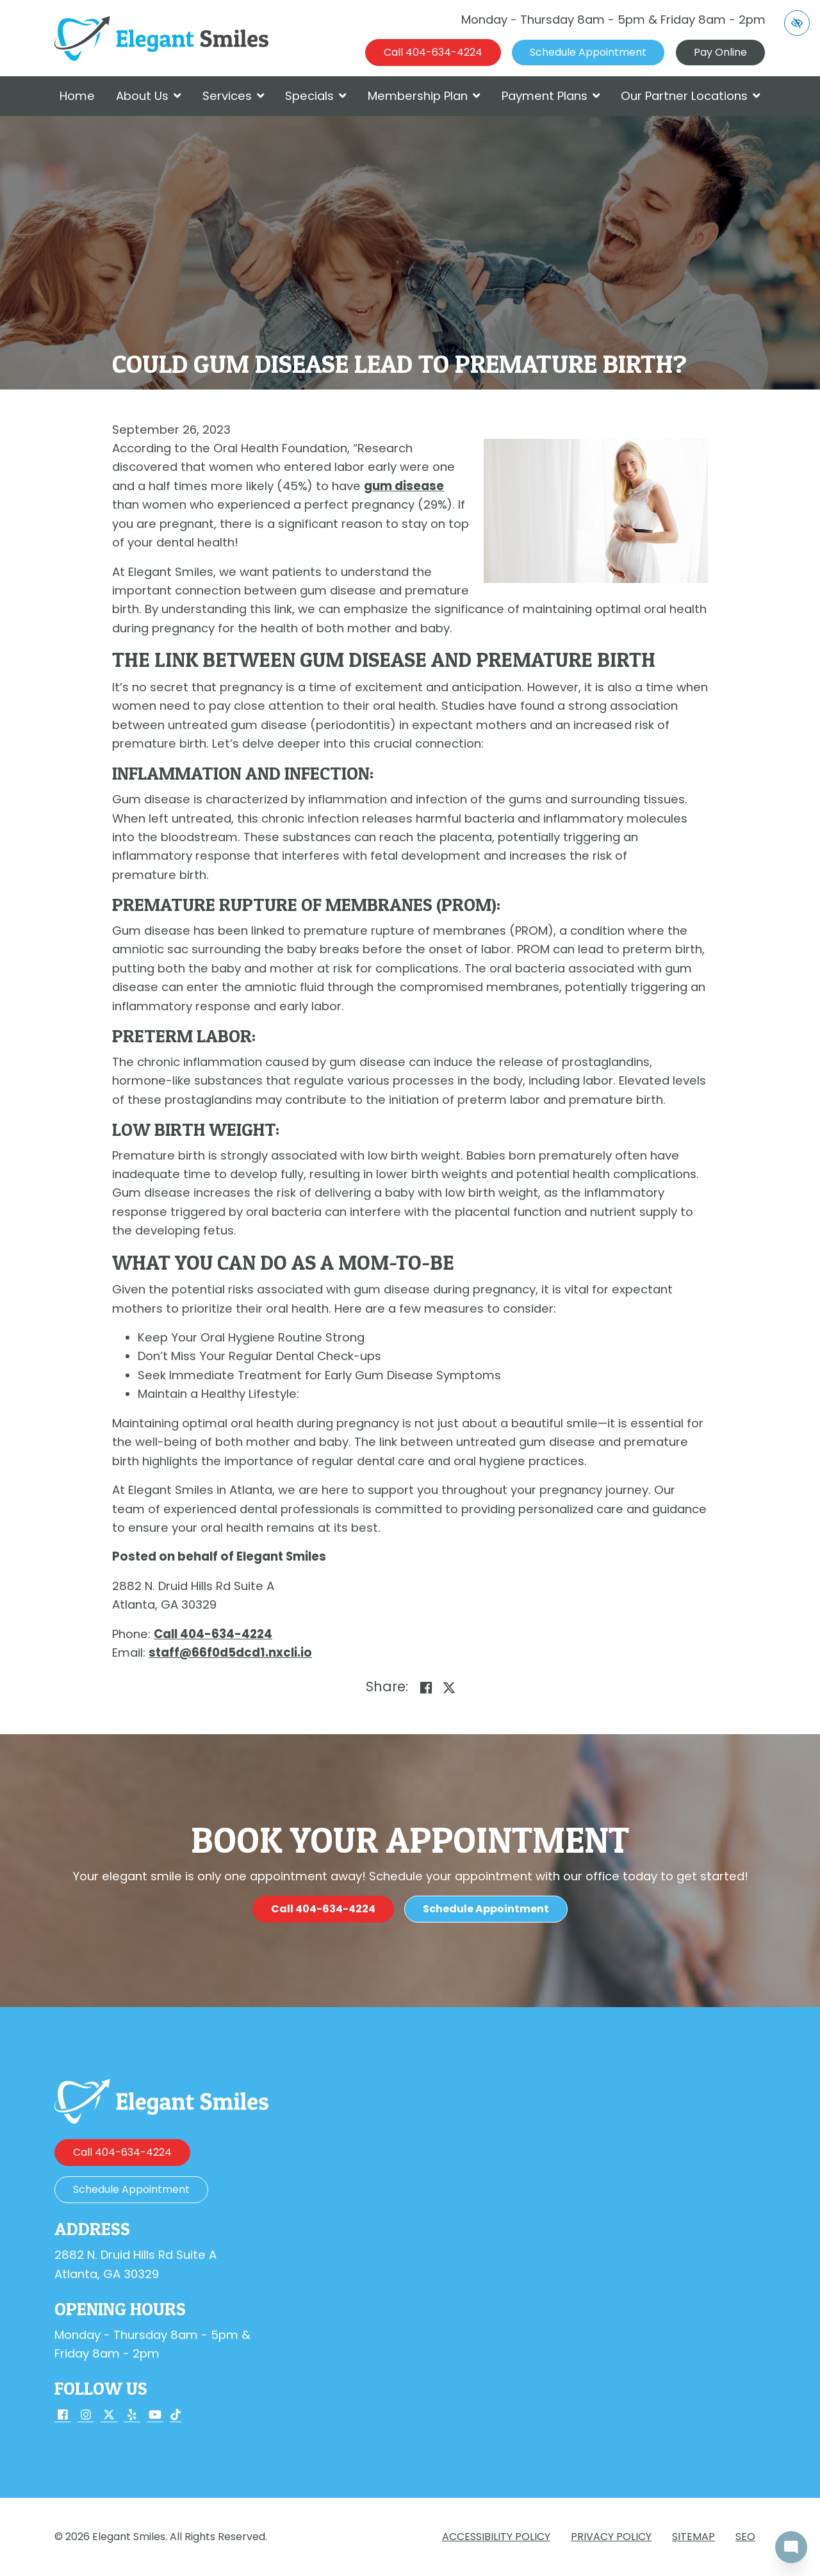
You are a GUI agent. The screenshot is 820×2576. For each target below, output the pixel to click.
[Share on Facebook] (426, 1687)
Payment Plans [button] (551, 96)
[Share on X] (449, 1687)
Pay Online (720, 52)
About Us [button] (148, 96)
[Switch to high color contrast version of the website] (797, 23)
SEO (745, 2536)
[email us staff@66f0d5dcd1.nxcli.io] (230, 1653)
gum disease (404, 486)
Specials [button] (316, 96)
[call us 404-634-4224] (433, 52)
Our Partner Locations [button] (690, 96)
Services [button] (233, 96)
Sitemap (693, 2536)
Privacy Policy (611, 2536)
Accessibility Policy (496, 2536)
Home (77, 96)
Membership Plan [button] (424, 96)
